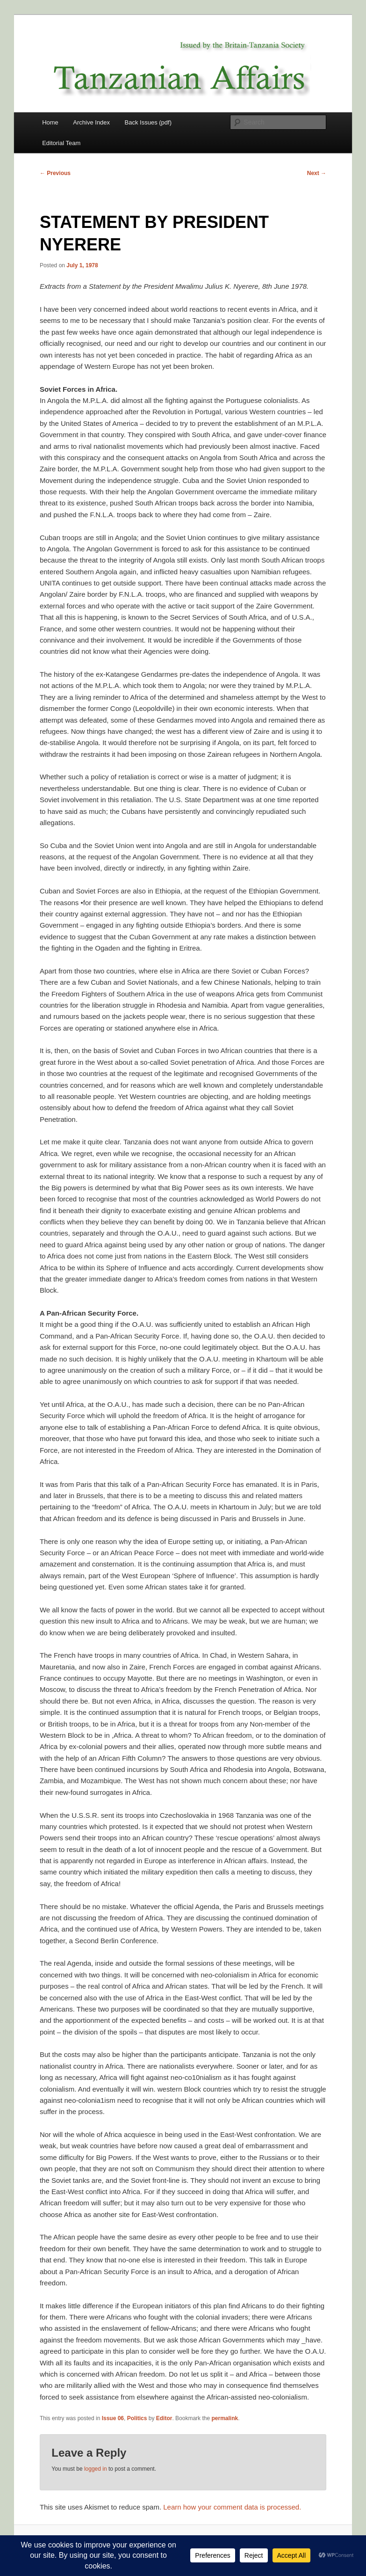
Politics (137, 2418)
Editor (164, 2418)
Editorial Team (61, 142)
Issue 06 (113, 2418)
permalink (224, 2418)
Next (316, 173)
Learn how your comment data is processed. (232, 2507)
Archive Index (91, 122)
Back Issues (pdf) (148, 122)
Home (50, 122)
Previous (55, 173)
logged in (95, 2469)
